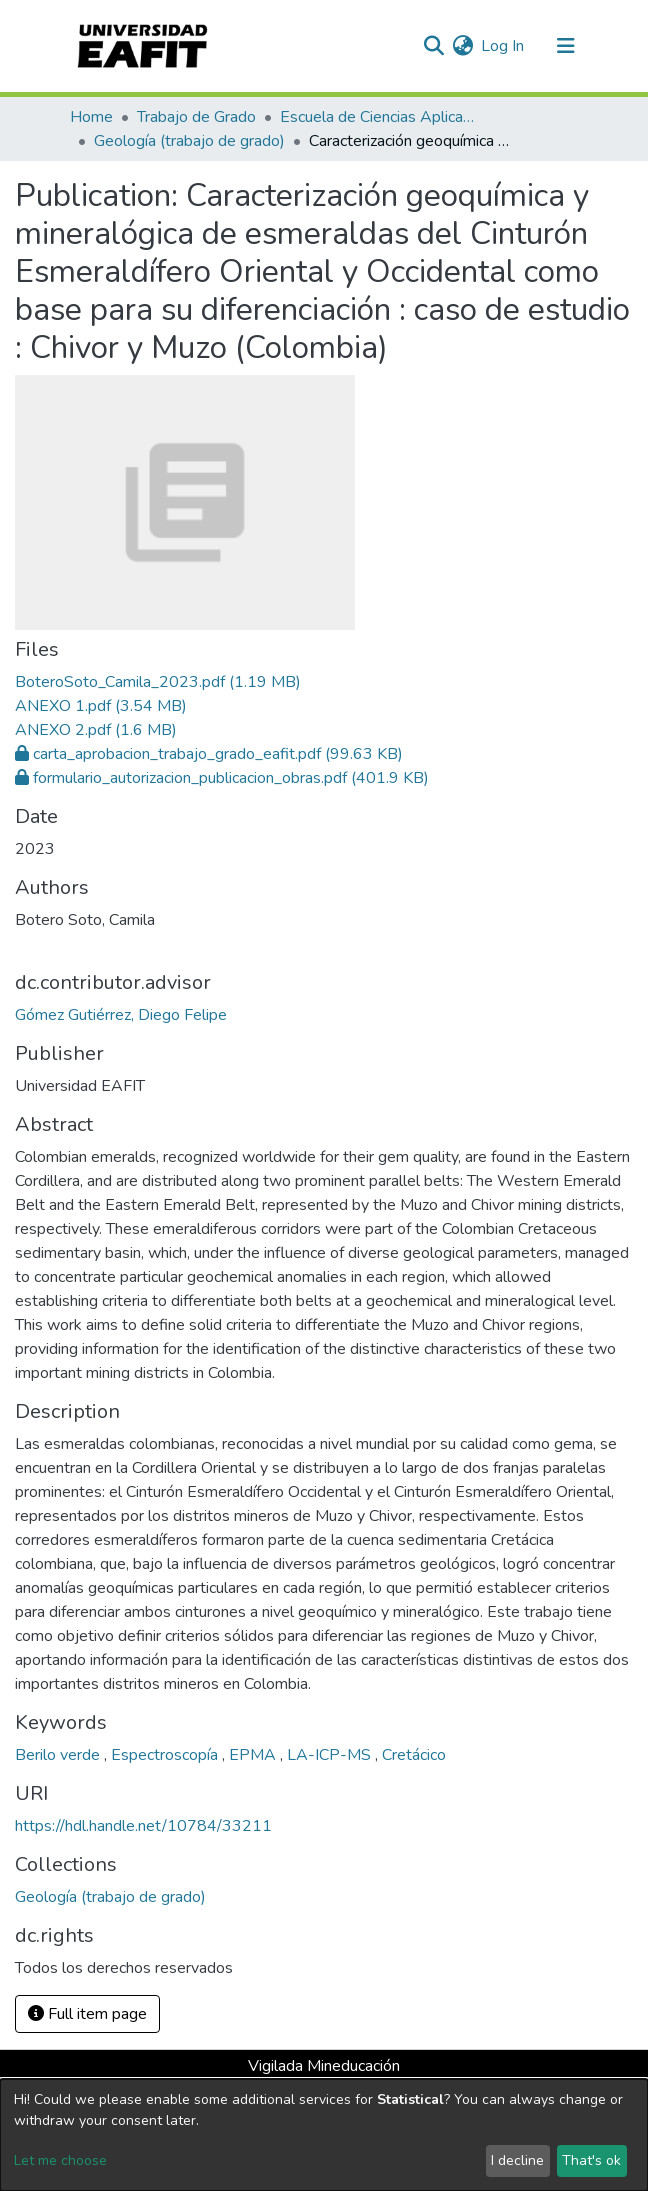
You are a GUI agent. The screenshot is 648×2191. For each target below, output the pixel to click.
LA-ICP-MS (331, 1755)
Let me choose (60, 2160)
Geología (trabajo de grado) (189, 141)
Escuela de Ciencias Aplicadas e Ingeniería (380, 117)
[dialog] (324, 2135)
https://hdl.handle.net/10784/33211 (143, 1826)
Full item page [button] (87, 2014)
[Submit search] (433, 46)
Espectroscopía (166, 1755)
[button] (462, 46)
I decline (517, 2160)
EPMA (254, 1755)
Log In (503, 46)
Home (91, 117)
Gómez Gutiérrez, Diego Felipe (121, 1015)
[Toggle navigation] (566, 46)
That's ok (591, 2160)
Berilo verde (59, 1755)
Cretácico (414, 1755)
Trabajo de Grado (196, 117)
